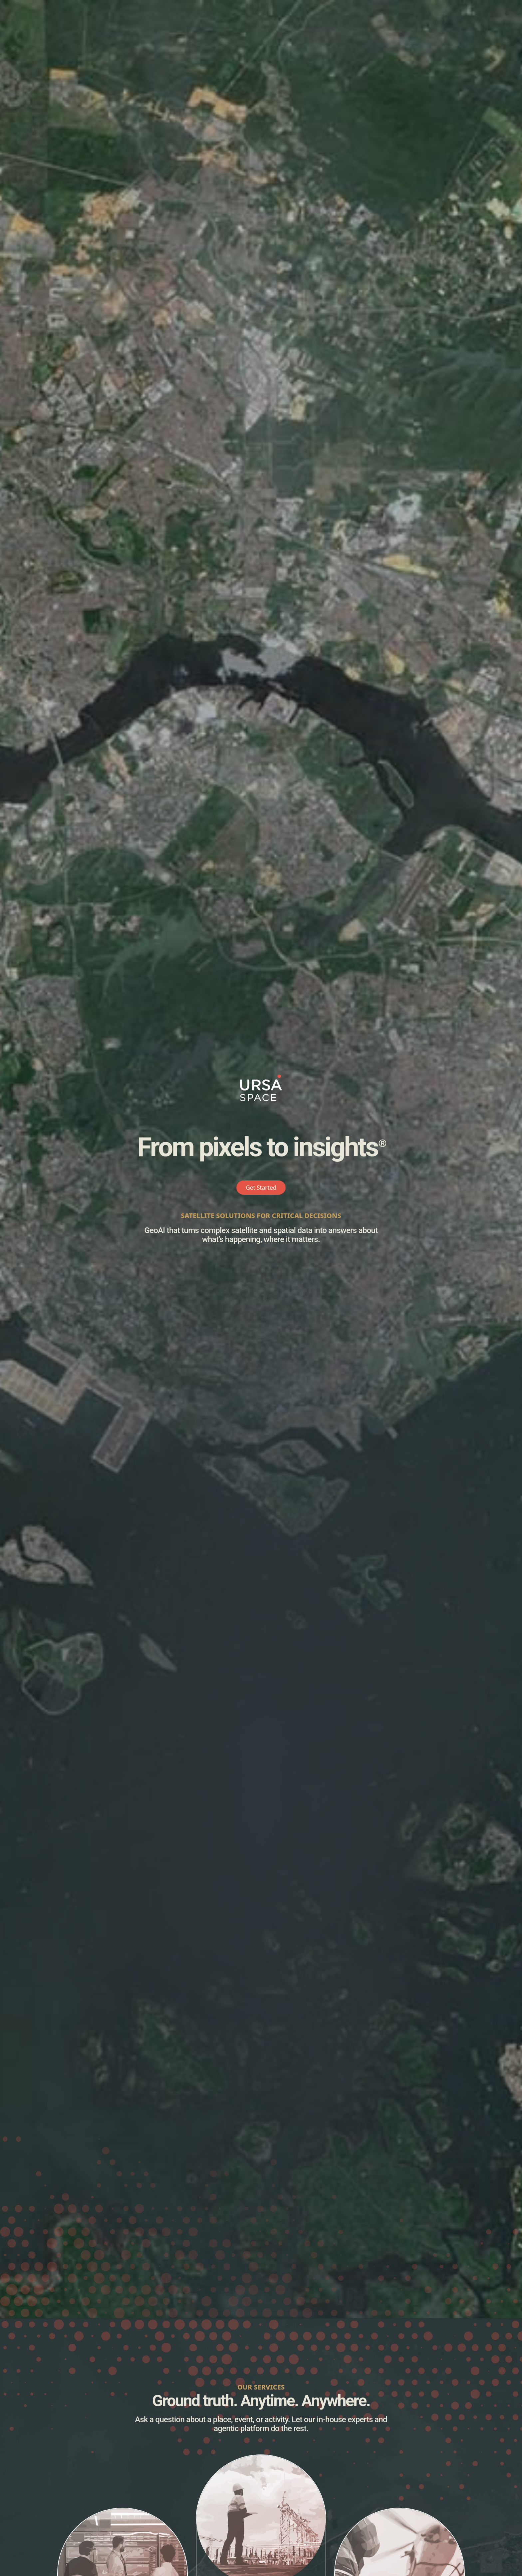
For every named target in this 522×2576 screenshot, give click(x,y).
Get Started (261, 1187)
